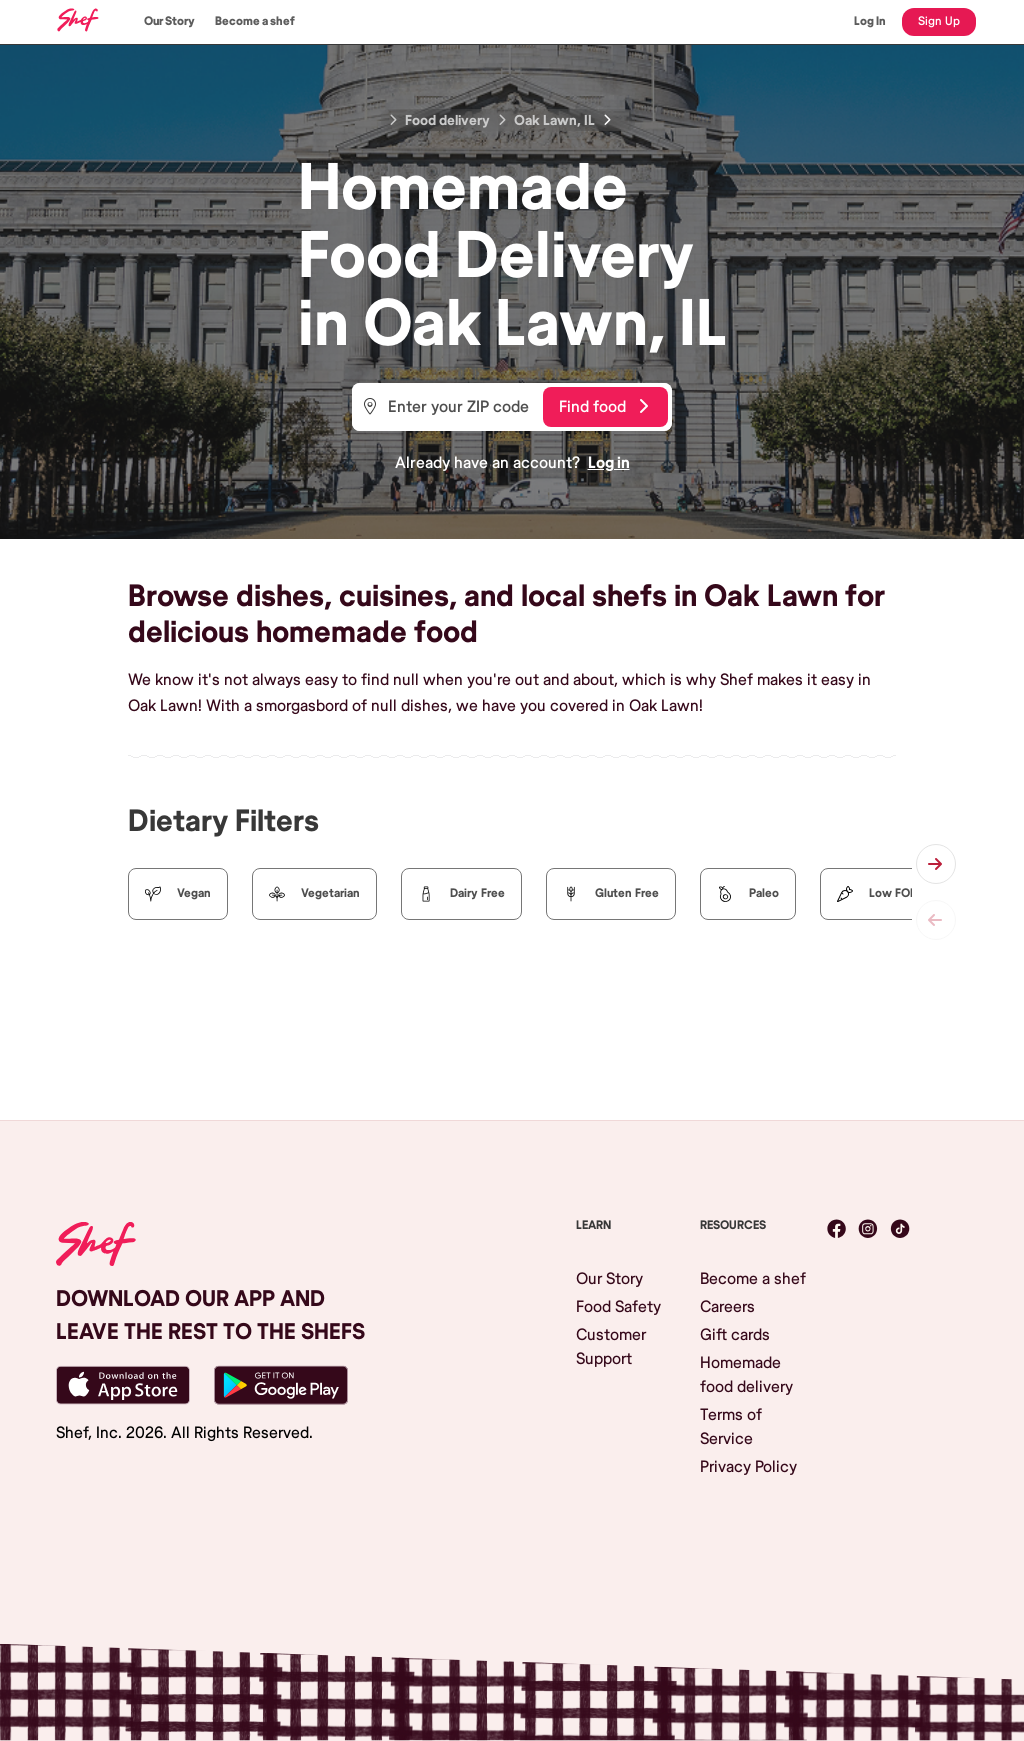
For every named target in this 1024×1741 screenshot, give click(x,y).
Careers (727, 1307)
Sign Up (939, 21)
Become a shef (255, 21)
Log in (609, 463)
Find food (603, 407)
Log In (870, 21)
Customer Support (611, 1347)
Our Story (169, 21)
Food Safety (618, 1307)
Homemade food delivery (746, 1375)
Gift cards (735, 1335)
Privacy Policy (748, 1467)
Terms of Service (731, 1427)
